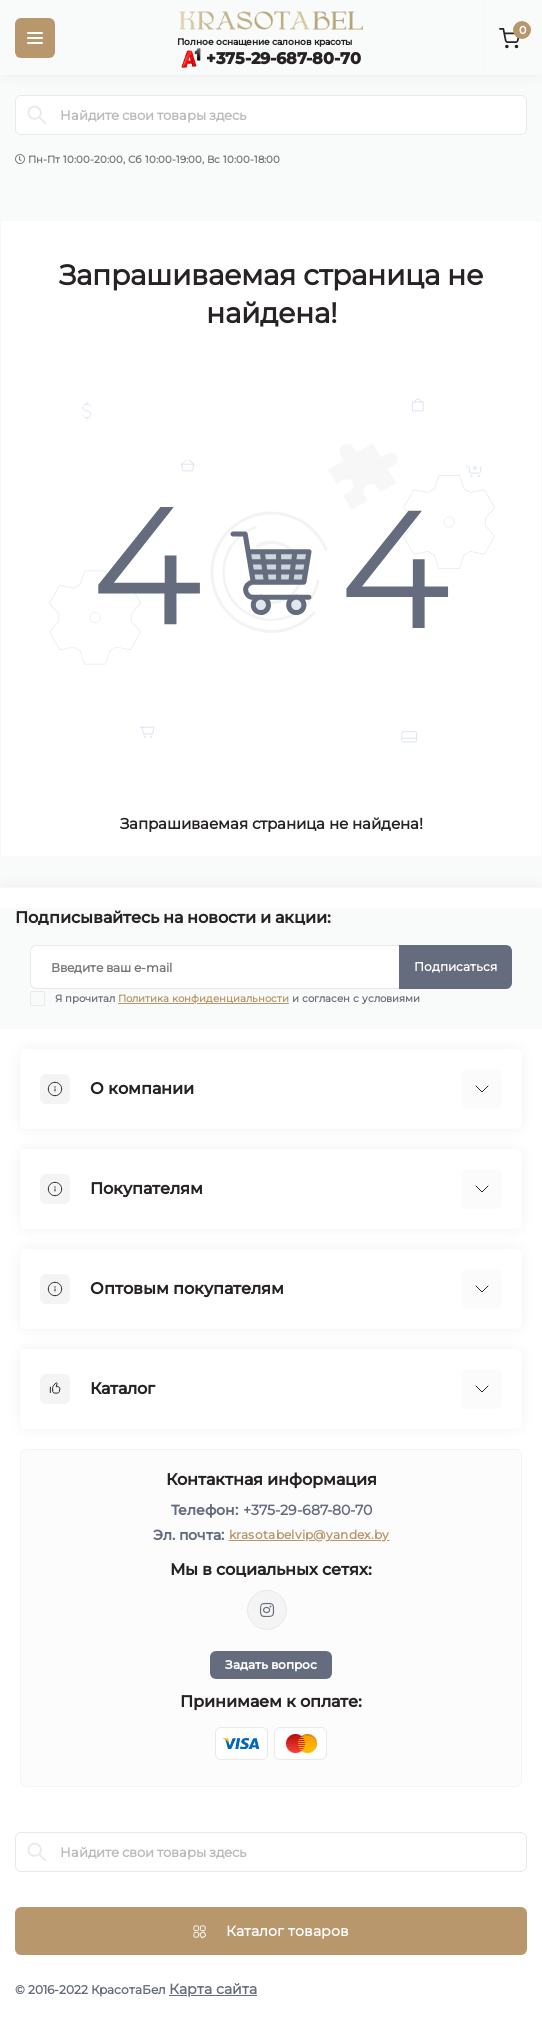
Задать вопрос (271, 1664)
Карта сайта (213, 1989)
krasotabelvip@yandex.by (309, 1534)
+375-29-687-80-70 (307, 1510)
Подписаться (455, 966)
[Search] (37, 115)
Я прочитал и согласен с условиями (237, 998)
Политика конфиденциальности (203, 998)
